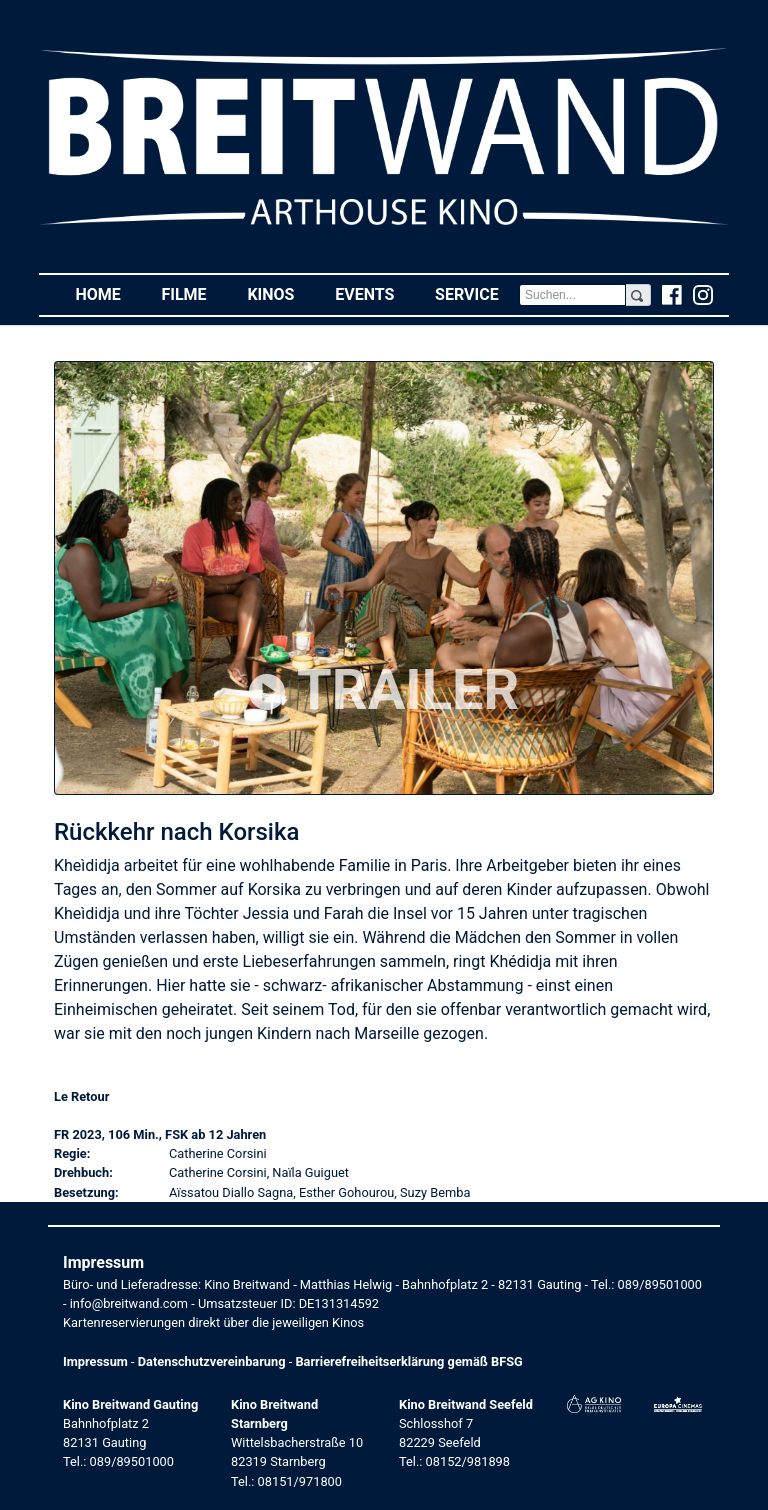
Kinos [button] (280, 293)
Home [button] (108, 293)
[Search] (572, 295)
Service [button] (477, 293)
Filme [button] (194, 293)
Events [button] (375, 293)
